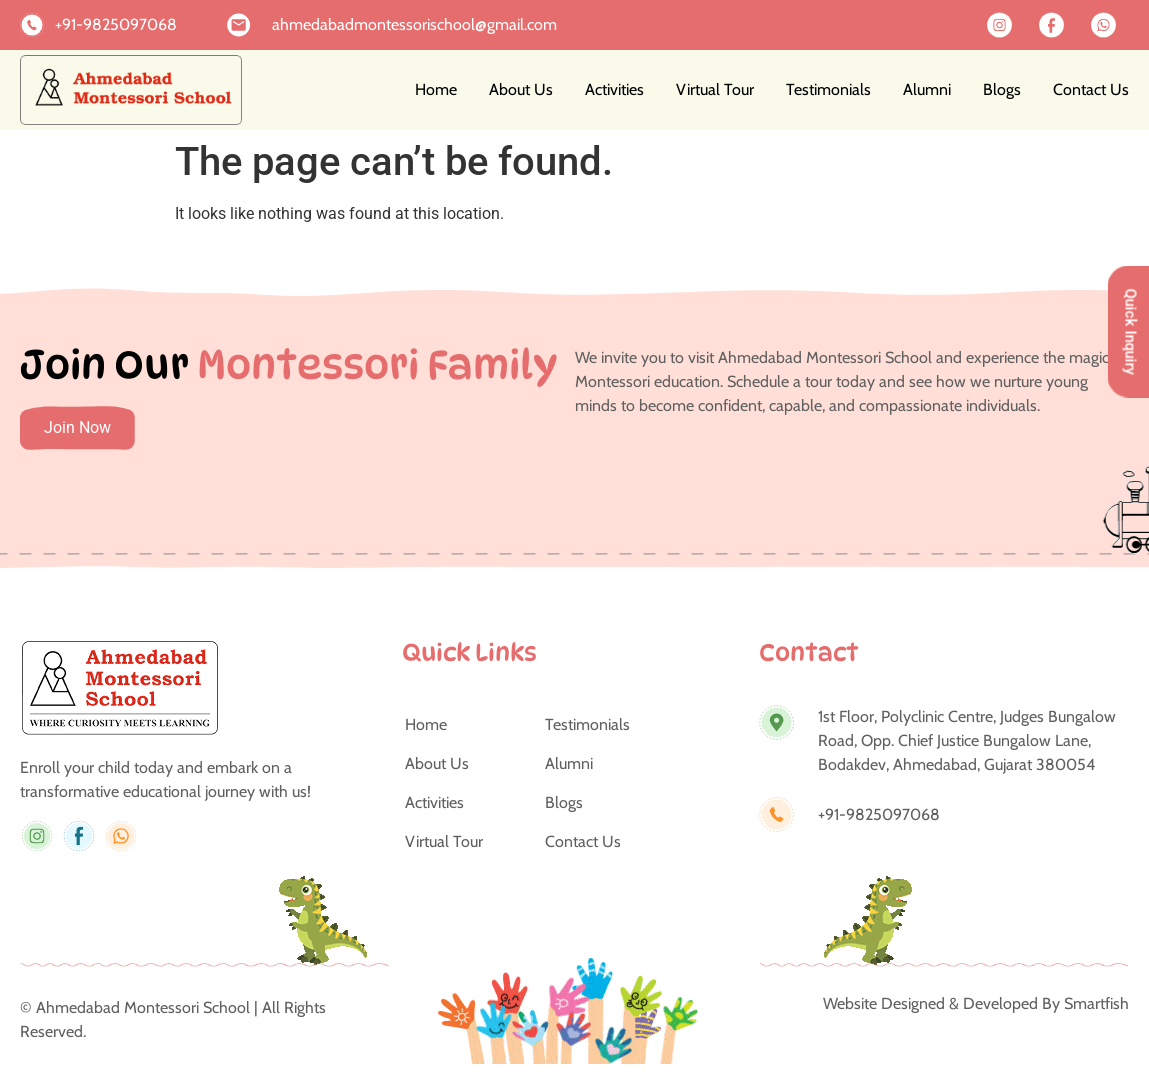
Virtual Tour (715, 89)
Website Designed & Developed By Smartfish (976, 1003)
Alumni (927, 89)
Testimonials (828, 89)
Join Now (77, 427)
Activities (614, 89)
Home (436, 89)
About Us (521, 89)
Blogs (1002, 89)
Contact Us (1091, 89)
